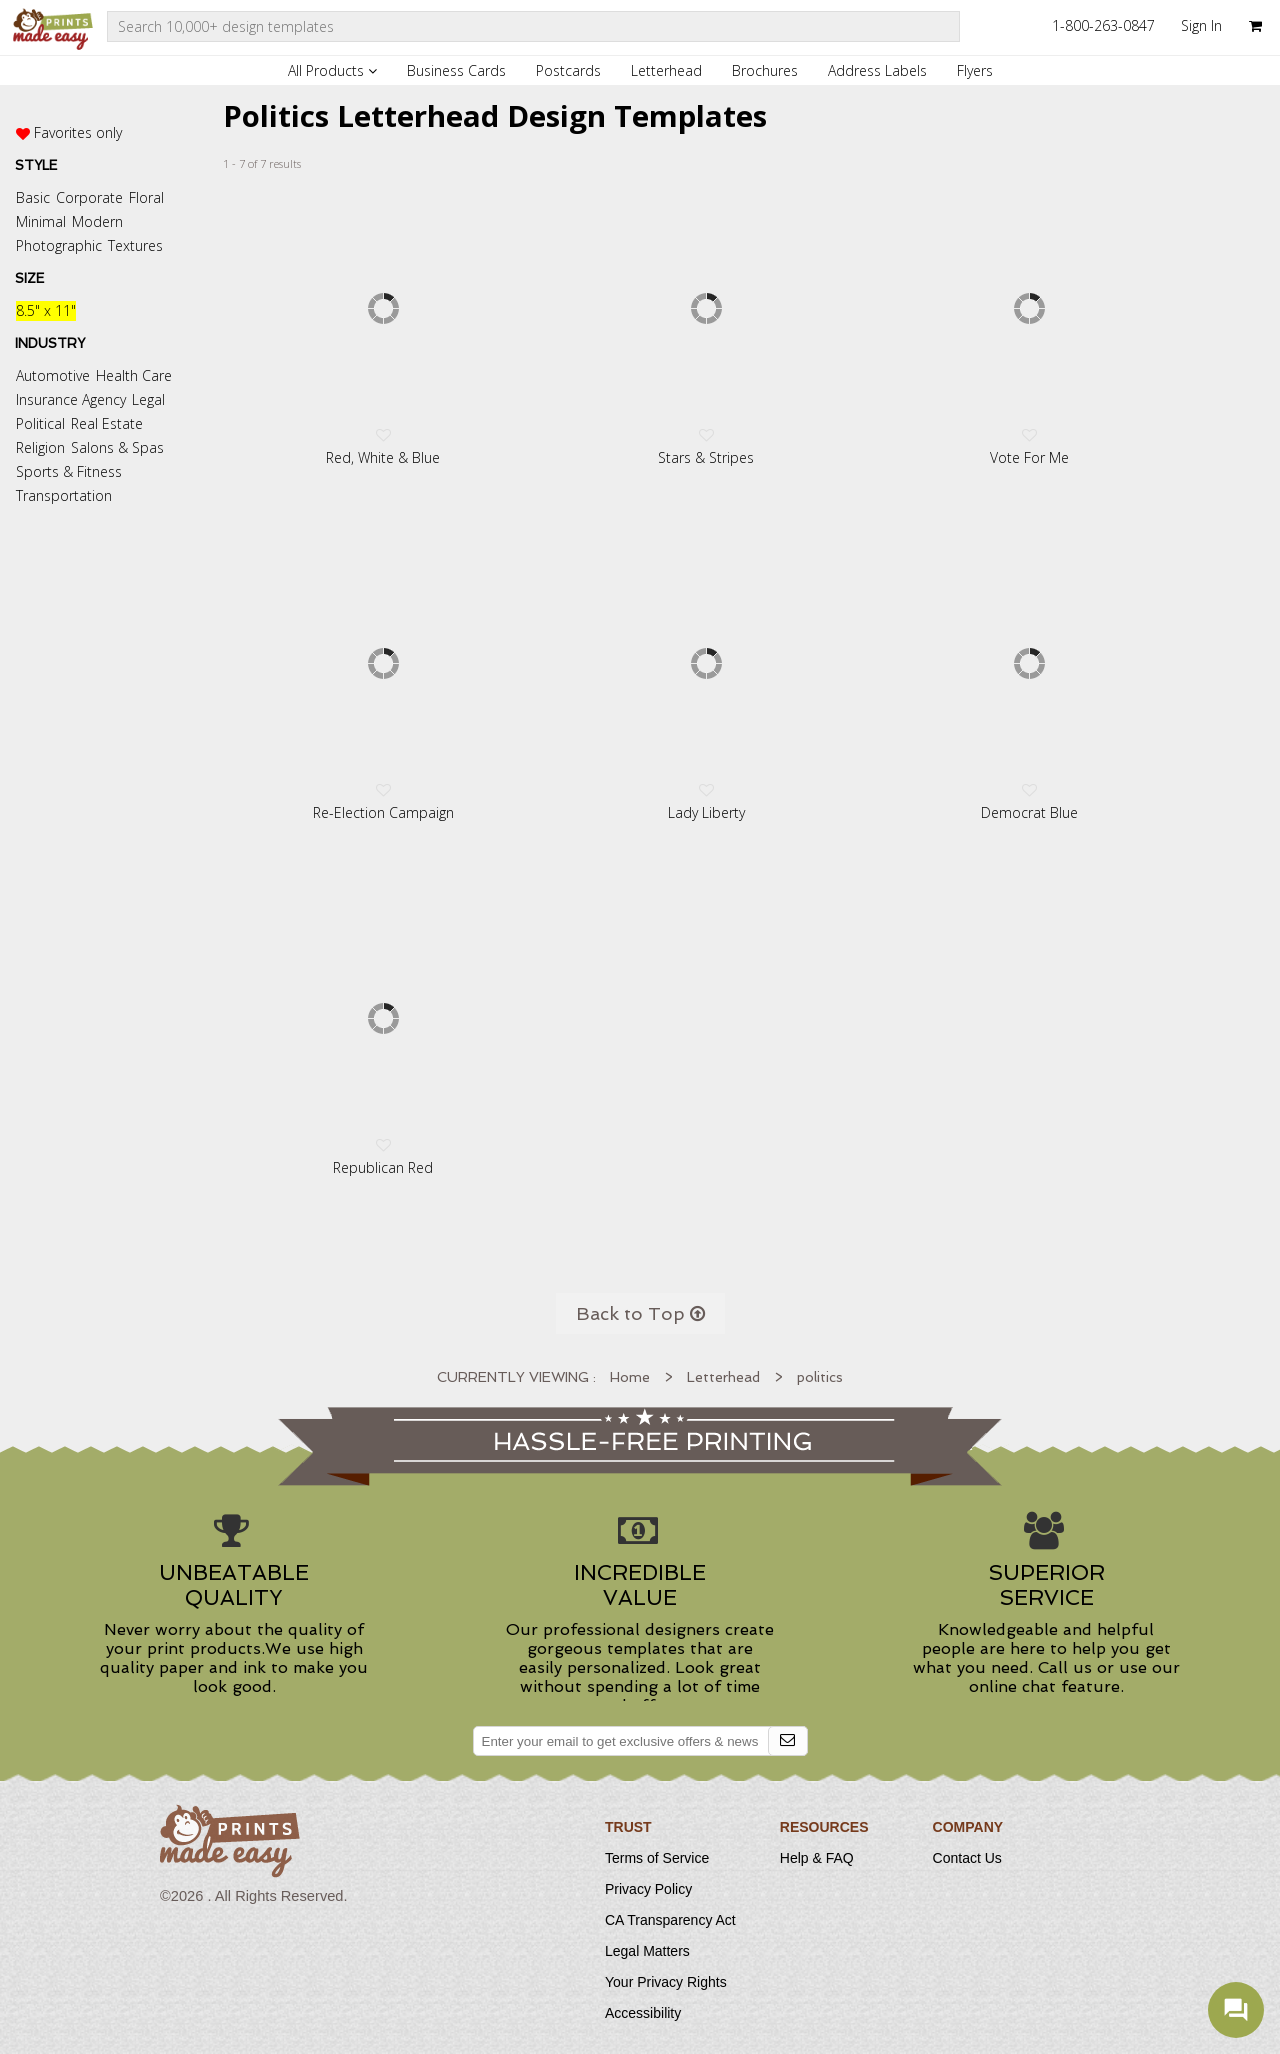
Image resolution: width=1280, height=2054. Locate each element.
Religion (40, 447)
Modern (97, 221)
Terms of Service (657, 1858)
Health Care (134, 375)
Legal (148, 399)
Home (630, 1377)
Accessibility (643, 2013)
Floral (146, 197)
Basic (33, 197)
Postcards (568, 70)
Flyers (975, 70)
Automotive (53, 375)
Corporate (89, 197)
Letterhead (666, 70)
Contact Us (967, 1858)
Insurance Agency (71, 399)
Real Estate (107, 423)
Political (40, 423)
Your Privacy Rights (666, 1982)
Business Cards (456, 70)
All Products (332, 70)
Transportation (64, 495)
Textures (135, 245)
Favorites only (78, 132)
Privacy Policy (648, 1889)
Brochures (765, 70)
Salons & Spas (117, 447)
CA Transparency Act (670, 1920)
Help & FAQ (817, 1858)
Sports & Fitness (69, 471)
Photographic (59, 245)
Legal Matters (647, 1951)
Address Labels (877, 70)
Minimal (41, 221)
